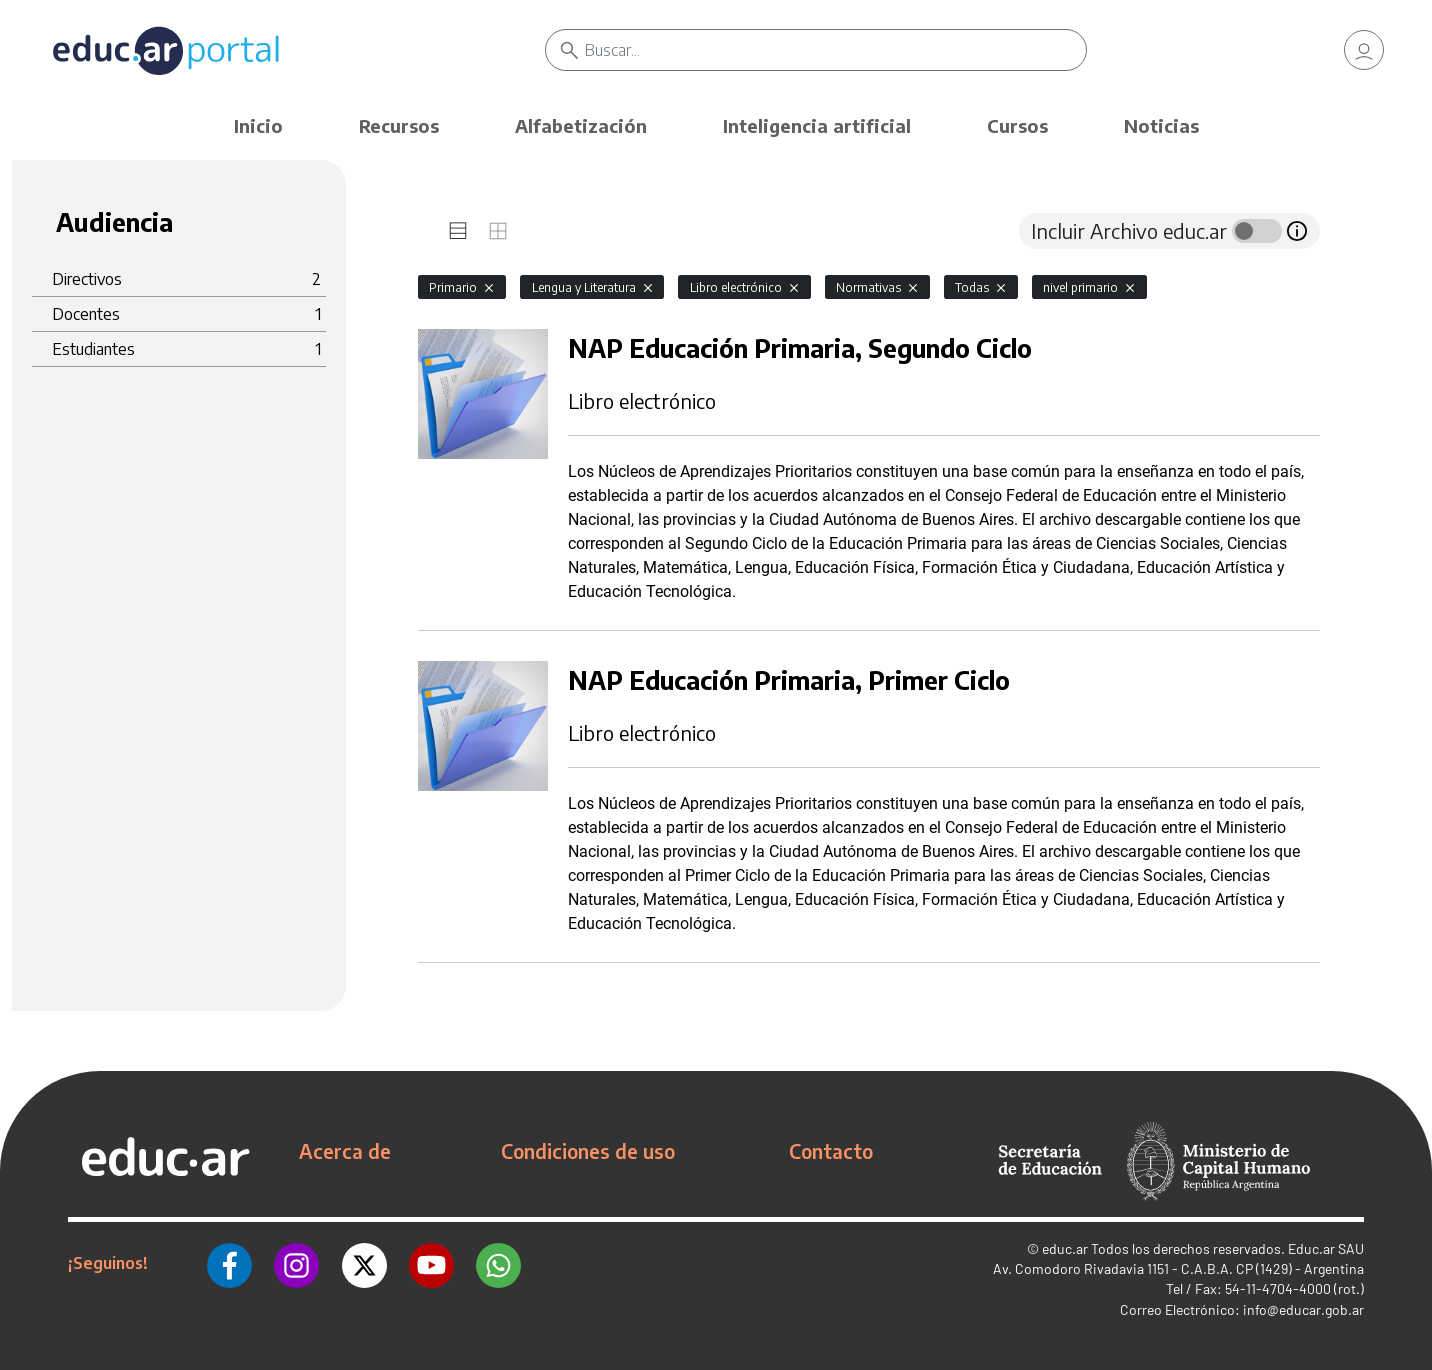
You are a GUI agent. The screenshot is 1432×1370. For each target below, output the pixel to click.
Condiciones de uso (588, 1151)
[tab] (458, 231)
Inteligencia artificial (817, 125)
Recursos (399, 125)
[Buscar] (835, 50)
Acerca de (345, 1151)
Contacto (831, 1151)
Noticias (1161, 125)
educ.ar (1065, 1248)
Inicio (258, 125)
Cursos (1017, 125)
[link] (1364, 50)
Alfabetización (581, 125)
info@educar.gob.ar (1303, 1309)
